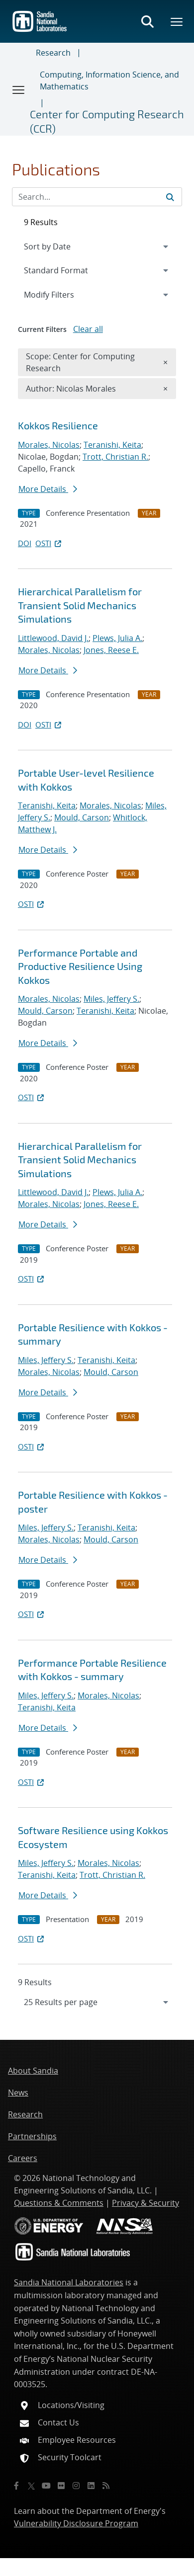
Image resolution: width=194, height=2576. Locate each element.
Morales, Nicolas (49, 444)
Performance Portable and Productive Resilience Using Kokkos (80, 966)
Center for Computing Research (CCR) (107, 121)
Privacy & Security (145, 2202)
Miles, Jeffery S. (111, 998)
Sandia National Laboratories (68, 2282)
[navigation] (97, 2002)
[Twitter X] (31, 2485)
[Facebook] (16, 2485)
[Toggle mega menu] (177, 21)
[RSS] (105, 2485)
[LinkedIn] (91, 2485)
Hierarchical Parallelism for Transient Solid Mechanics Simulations (80, 605)
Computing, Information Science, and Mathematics (109, 80)
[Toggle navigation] (19, 89)
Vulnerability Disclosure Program (76, 2523)
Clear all (88, 328)
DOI (24, 543)
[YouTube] (46, 2485)
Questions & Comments (58, 2202)
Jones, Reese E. (111, 649)
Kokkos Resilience (58, 425)
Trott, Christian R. (115, 456)
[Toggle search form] (147, 21)
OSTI (49, 543)
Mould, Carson (81, 817)
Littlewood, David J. (53, 638)
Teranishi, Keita (112, 444)
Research (53, 52)
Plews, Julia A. (117, 638)
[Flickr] (61, 2485)
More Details (47, 488)
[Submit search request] (170, 196)
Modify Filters (62, 294)
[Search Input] (97, 196)
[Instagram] (76, 2485)
